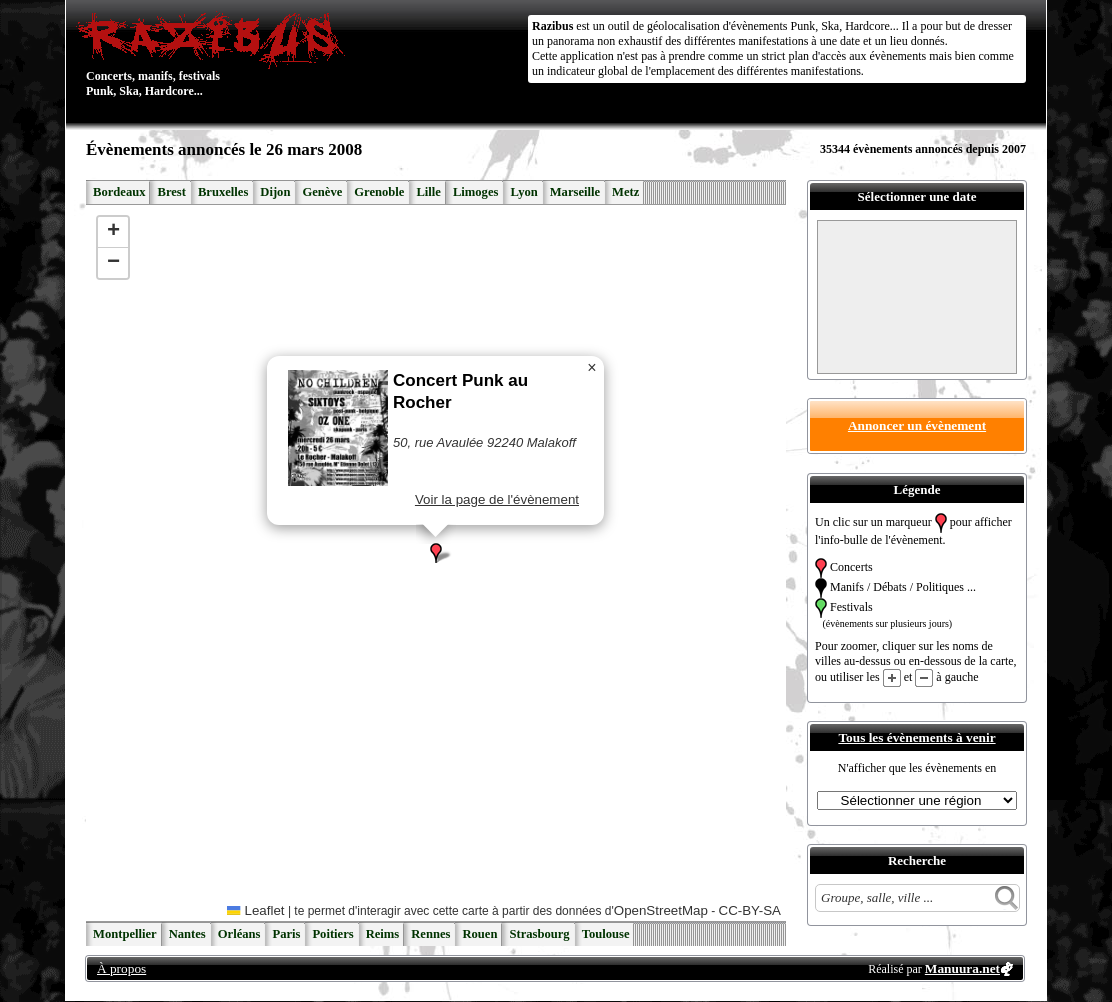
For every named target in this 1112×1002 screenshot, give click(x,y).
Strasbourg (539, 934)
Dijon (275, 192)
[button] (436, 553)
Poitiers (332, 934)
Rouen (479, 934)
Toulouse (606, 934)
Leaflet (255, 910)
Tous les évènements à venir (916, 737)
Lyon (523, 192)
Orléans (239, 934)
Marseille (575, 192)
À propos (121, 968)
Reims (383, 934)
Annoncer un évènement (917, 425)
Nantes (187, 934)
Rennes (430, 934)
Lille (428, 192)
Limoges (475, 192)
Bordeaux (119, 192)
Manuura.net (962, 968)
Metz (625, 192)
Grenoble (379, 192)
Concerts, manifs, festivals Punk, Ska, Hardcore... (215, 54)
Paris (286, 934)
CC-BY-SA (750, 910)
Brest (171, 192)
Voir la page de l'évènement (497, 499)
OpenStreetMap (661, 910)
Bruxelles (223, 192)
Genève (322, 192)
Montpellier (125, 934)
